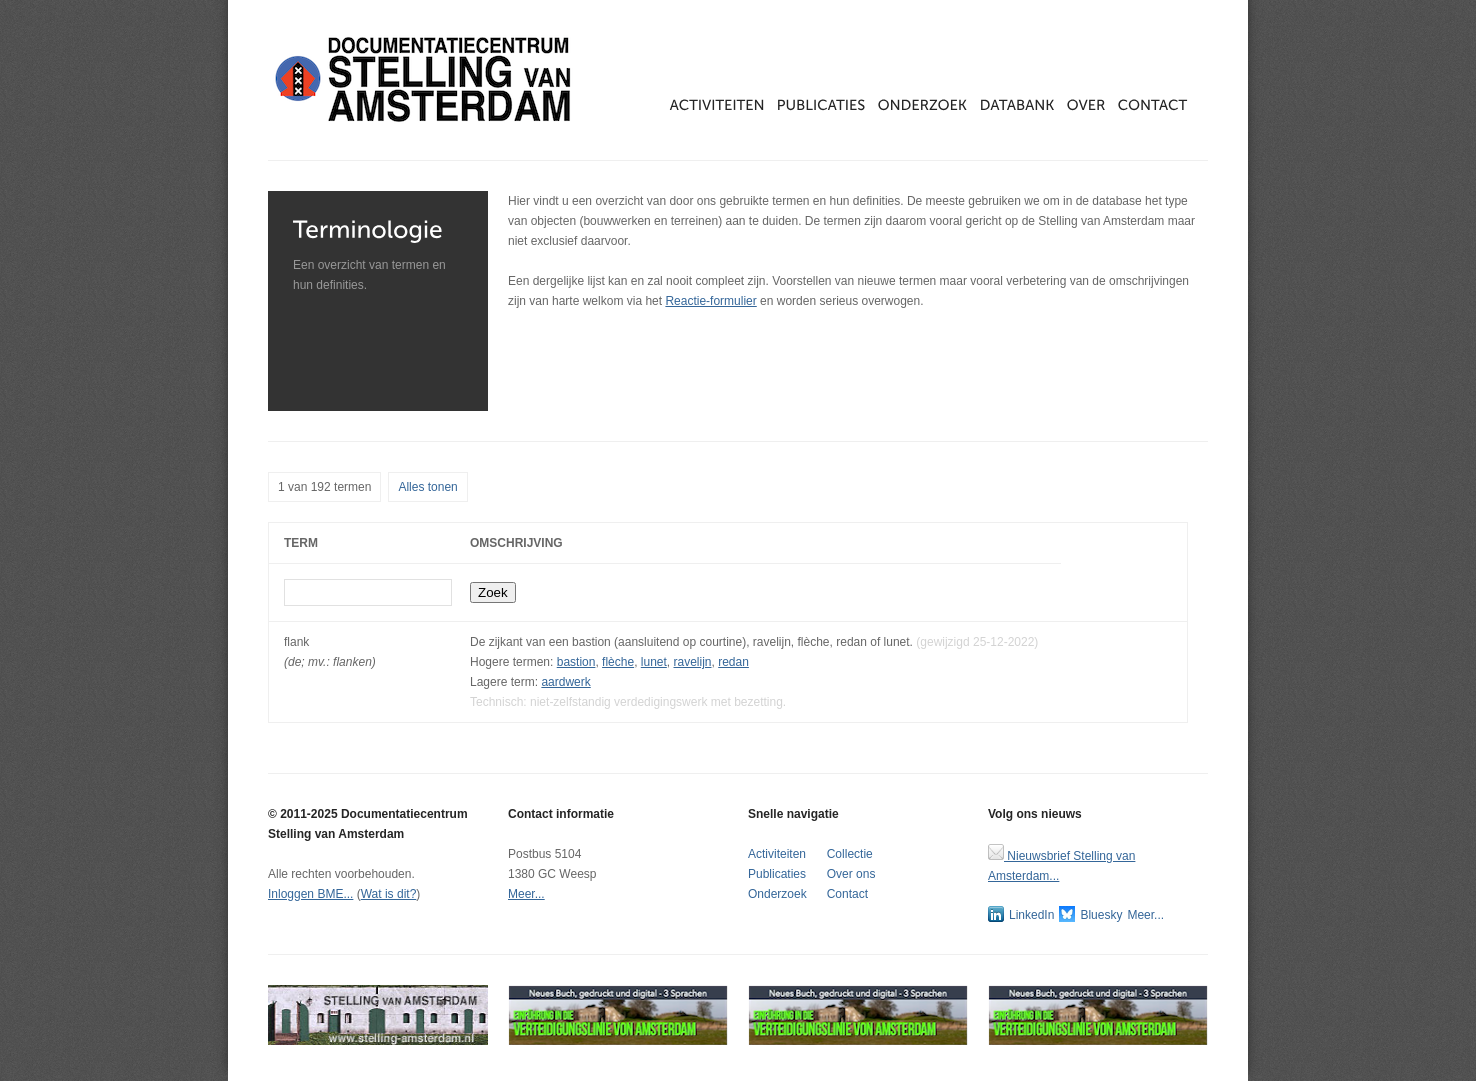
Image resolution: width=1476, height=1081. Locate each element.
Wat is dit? (389, 894)
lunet (654, 662)
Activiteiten (777, 854)
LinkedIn (1021, 914)
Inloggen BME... (310, 894)
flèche (618, 662)
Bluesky (1090, 914)
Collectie (850, 854)
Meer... (526, 894)
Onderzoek (777, 894)
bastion (576, 662)
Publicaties (777, 874)
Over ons (851, 874)
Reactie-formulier (710, 301)
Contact (847, 894)
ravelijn (693, 662)
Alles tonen (427, 487)
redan (733, 662)
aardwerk (565, 682)
